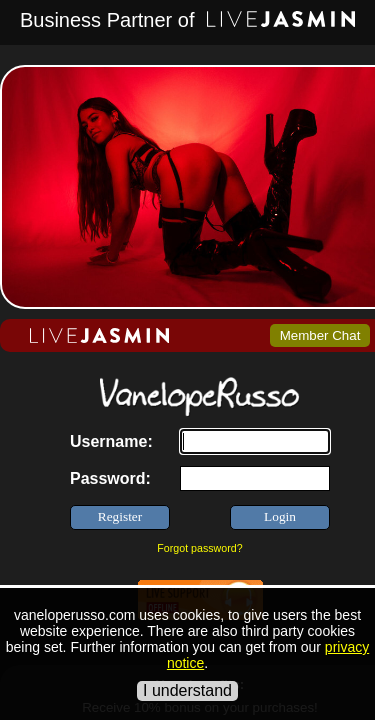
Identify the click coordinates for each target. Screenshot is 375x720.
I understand (187, 690)
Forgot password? (199, 548)
